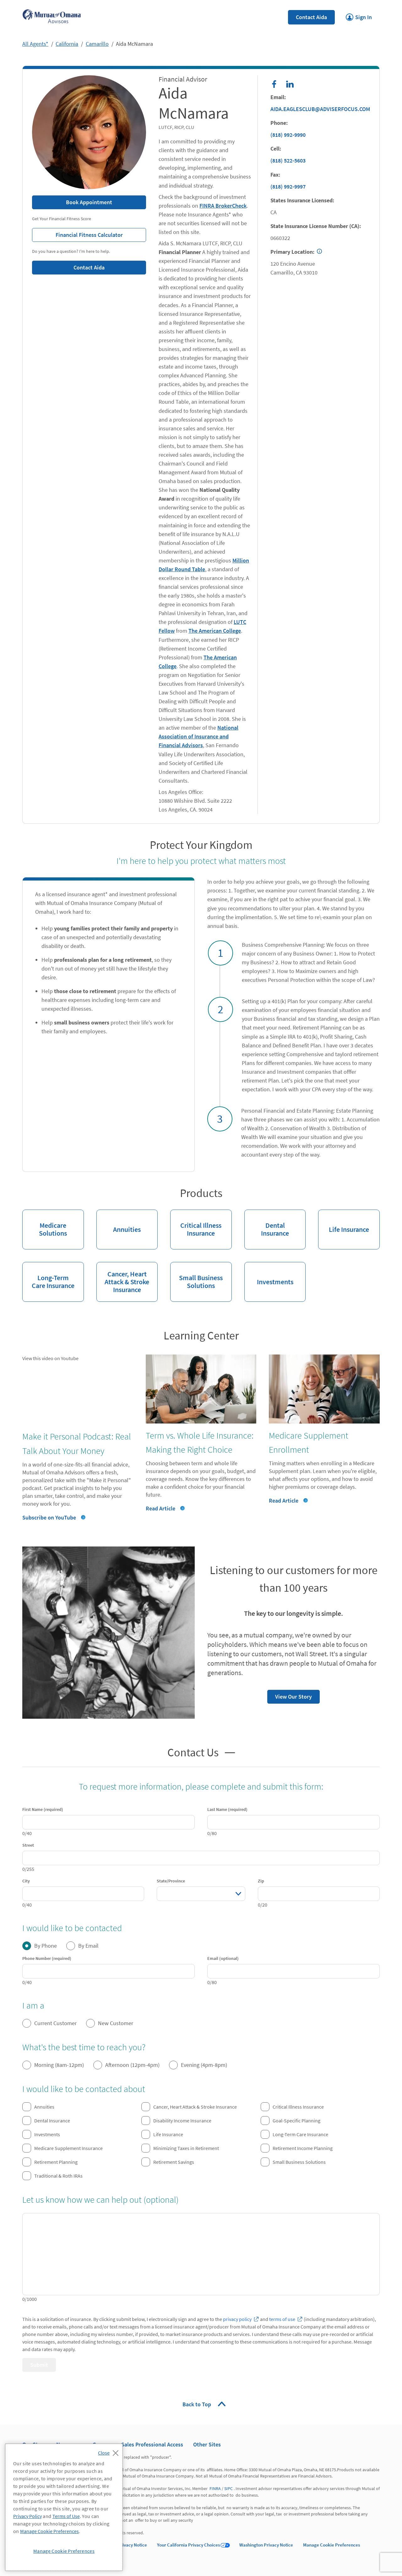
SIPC (228, 2488)
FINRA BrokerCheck (223, 205)
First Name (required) (42, 1809)
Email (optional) (223, 1958)
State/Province (171, 1881)
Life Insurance (343, 1222)
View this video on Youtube (50, 1358)
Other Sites (207, 2444)
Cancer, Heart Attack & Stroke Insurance (122, 1278)
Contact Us (193, 1751)
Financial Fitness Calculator (77, 233)
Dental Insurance (266, 1224)
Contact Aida (311, 17)
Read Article (160, 1508)
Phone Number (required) (46, 1958)
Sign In (359, 15)
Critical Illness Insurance (195, 1224)
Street (28, 1845)
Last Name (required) (227, 1809)
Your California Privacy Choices (188, 2545)
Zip (261, 1881)
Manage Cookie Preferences (331, 2545)
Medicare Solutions (44, 1224)
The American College (214, 630)
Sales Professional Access (152, 2444)
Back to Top (197, 2404)
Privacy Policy (27, 2516)
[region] (64, 2507)
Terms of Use (66, 2516)
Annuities (118, 1222)
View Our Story (289, 1695)
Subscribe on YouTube (49, 1517)
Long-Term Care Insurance (48, 1276)
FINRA (215, 2488)
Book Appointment (89, 202)
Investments (268, 1274)
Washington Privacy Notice (266, 2545)
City (26, 1881)
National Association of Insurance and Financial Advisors (198, 736)
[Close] (110, 2451)
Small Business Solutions (196, 1276)
